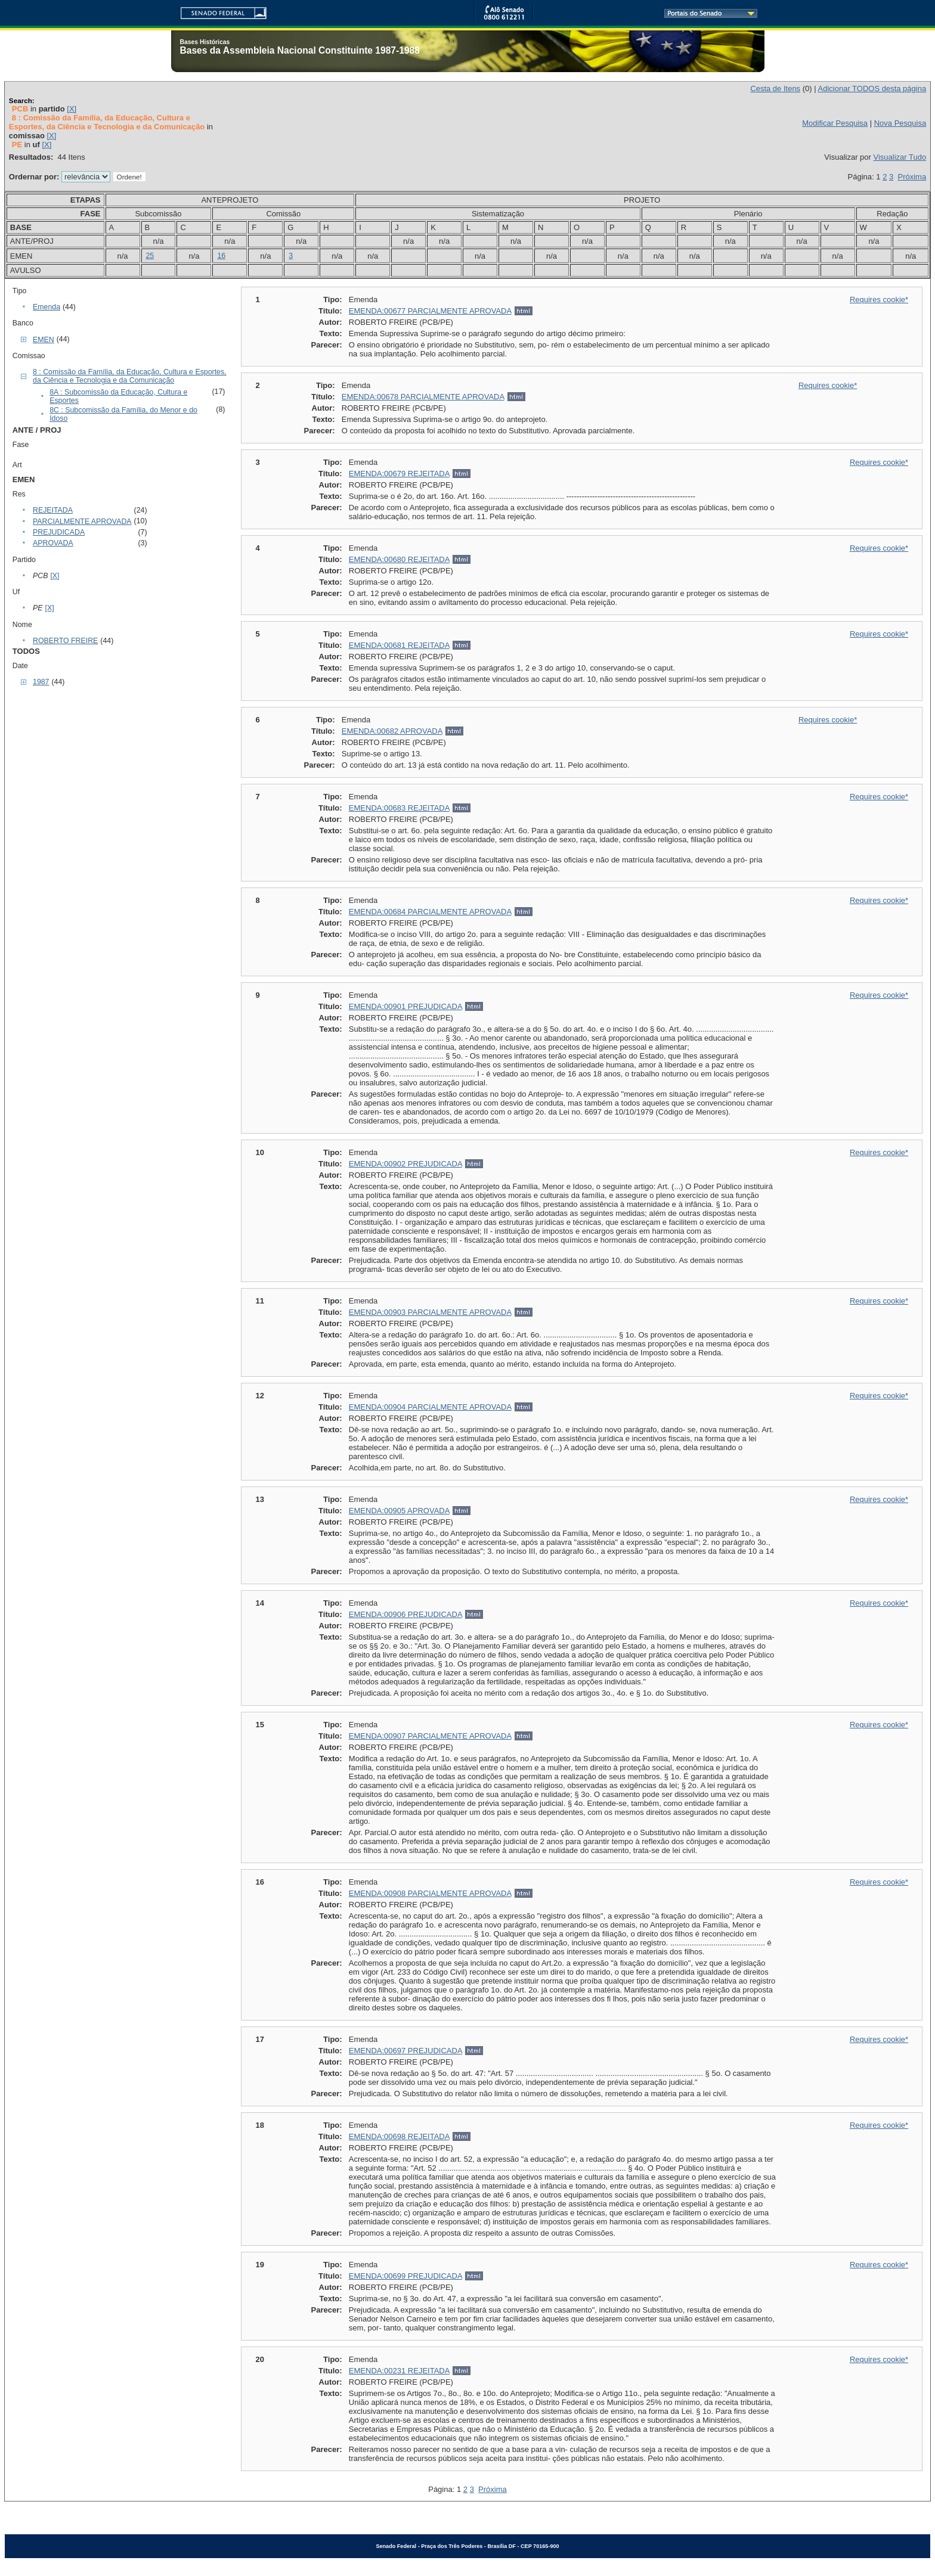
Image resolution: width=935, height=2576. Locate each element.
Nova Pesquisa (900, 123)
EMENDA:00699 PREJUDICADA (405, 2275)
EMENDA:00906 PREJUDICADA (405, 1614)
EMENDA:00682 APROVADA (392, 731)
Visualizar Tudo (900, 157)
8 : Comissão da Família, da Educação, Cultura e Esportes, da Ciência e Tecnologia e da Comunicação (130, 376)
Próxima (911, 176)
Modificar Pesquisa (835, 123)
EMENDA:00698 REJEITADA (399, 2136)
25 (150, 256)
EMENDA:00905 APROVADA (399, 1510)
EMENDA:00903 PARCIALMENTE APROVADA (430, 1312)
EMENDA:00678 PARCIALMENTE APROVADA (423, 396)
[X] (71, 108)
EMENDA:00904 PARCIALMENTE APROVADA (430, 1406)
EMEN (43, 340)
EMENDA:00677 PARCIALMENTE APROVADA (430, 310)
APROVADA (53, 543)
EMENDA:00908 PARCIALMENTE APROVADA (430, 1893)
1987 (41, 682)
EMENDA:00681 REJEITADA (399, 645)
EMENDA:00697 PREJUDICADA (405, 2050)
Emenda (46, 307)
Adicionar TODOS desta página (872, 88)
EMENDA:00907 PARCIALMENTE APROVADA (430, 1735)
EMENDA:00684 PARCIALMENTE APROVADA (430, 911)
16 (221, 256)
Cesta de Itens (775, 88)
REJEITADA (53, 510)
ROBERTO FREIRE (65, 641)
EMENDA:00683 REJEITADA (399, 807)
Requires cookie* (879, 299)
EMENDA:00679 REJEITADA (399, 473)
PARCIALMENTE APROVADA (82, 521)
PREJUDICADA (59, 532)
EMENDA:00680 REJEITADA (399, 559)
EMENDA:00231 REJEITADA (399, 2370)
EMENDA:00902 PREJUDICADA (405, 1163)
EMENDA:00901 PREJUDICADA (405, 1006)
